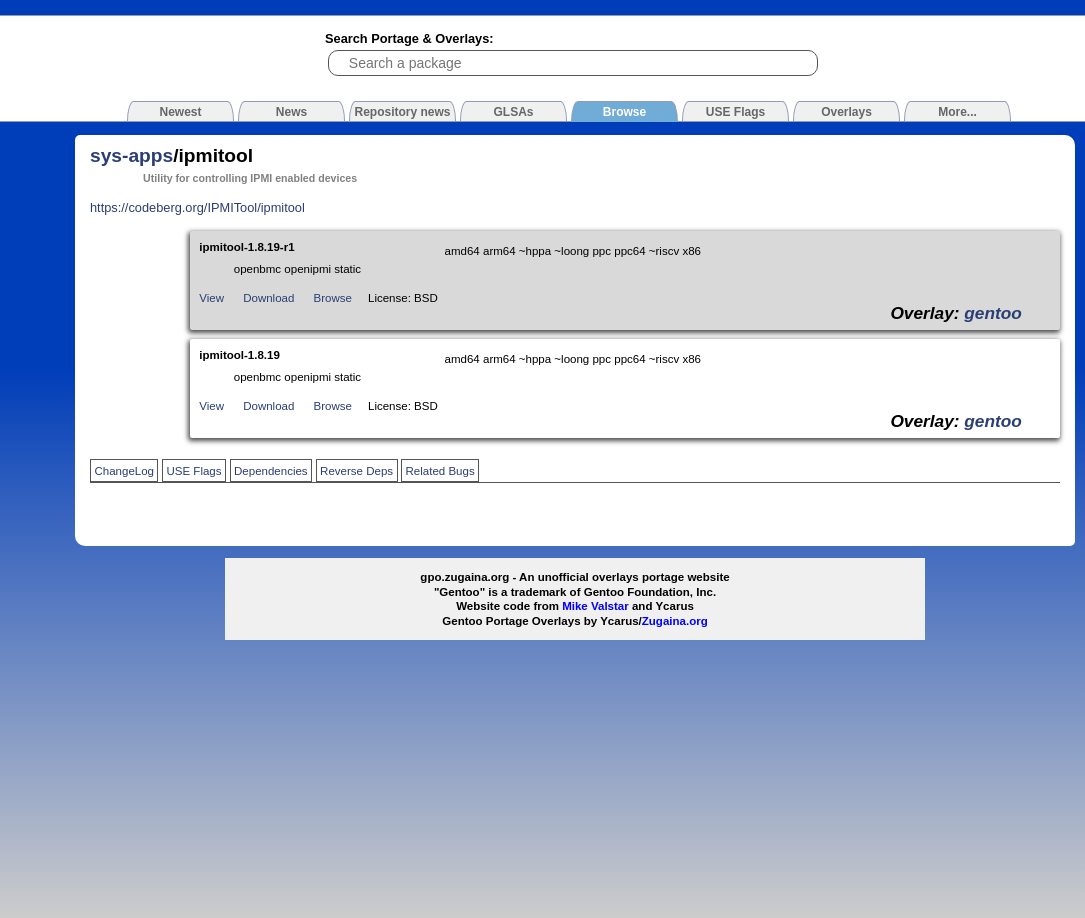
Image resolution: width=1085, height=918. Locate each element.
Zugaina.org (675, 621)
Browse (333, 298)
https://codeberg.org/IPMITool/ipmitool (197, 207)
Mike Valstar (595, 606)
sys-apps (131, 155)
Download (268, 298)
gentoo (993, 313)
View (211, 298)
